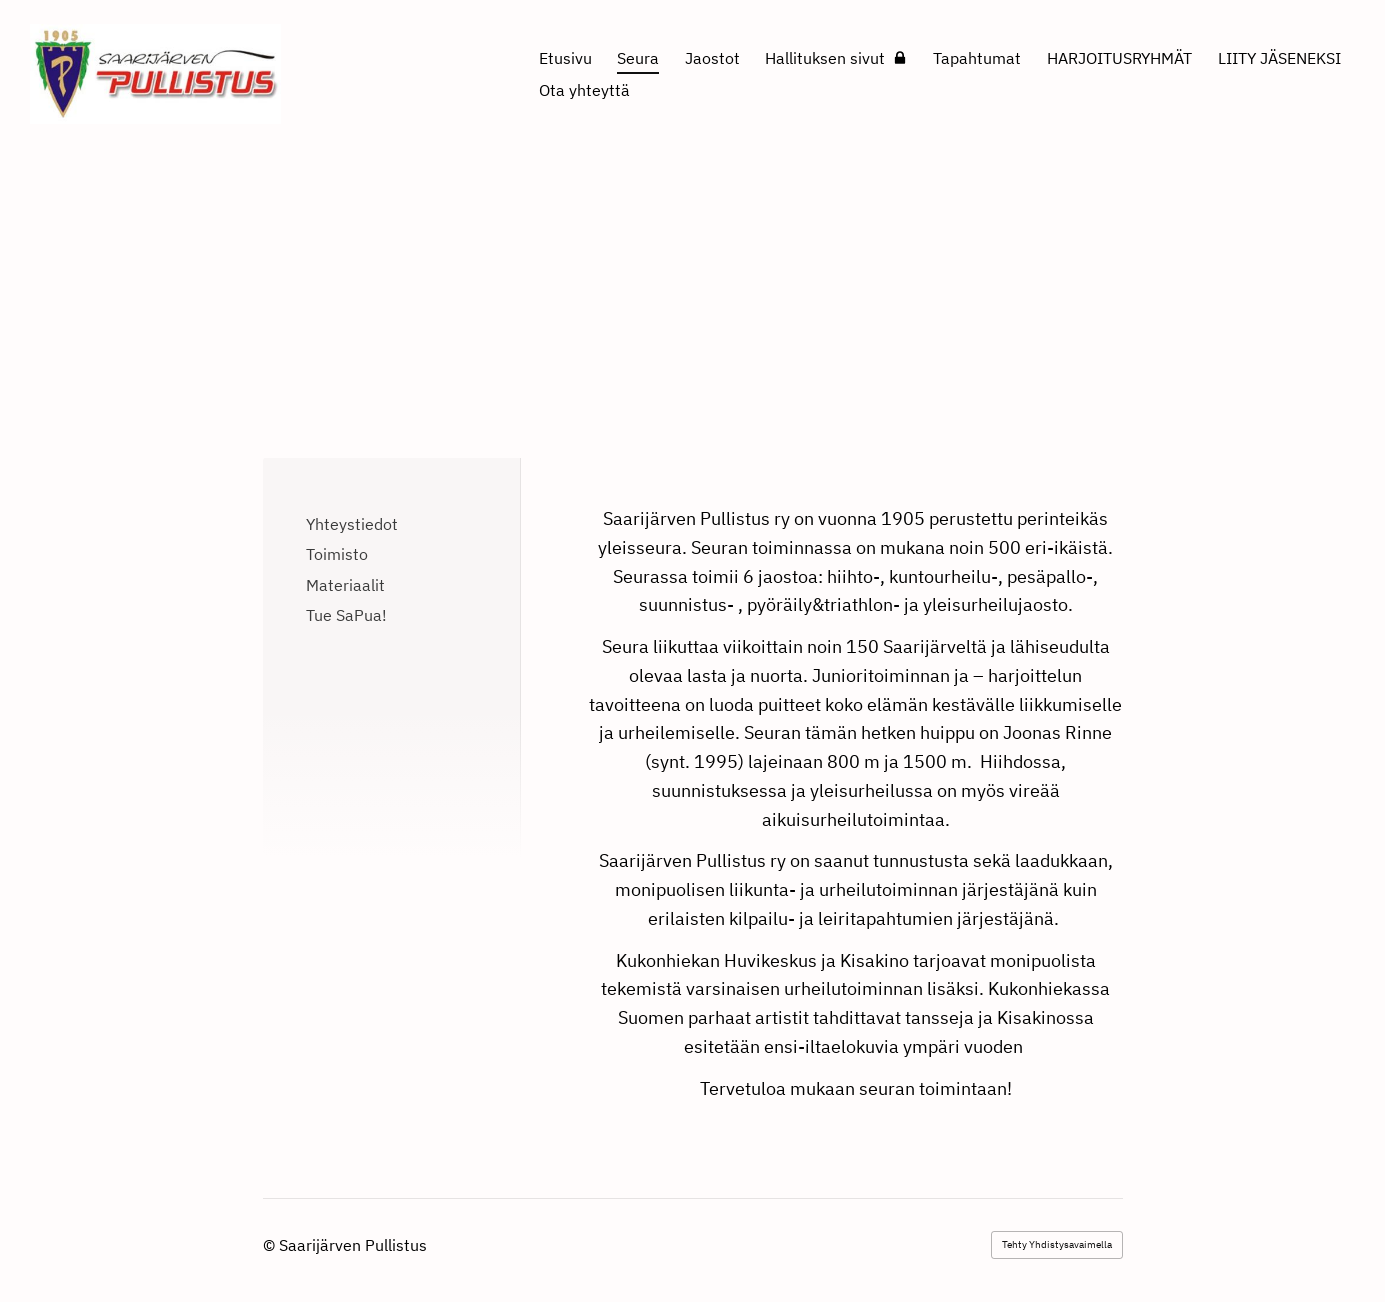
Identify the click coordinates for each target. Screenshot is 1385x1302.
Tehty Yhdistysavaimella (1057, 1244)
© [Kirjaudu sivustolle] (271, 1245)
